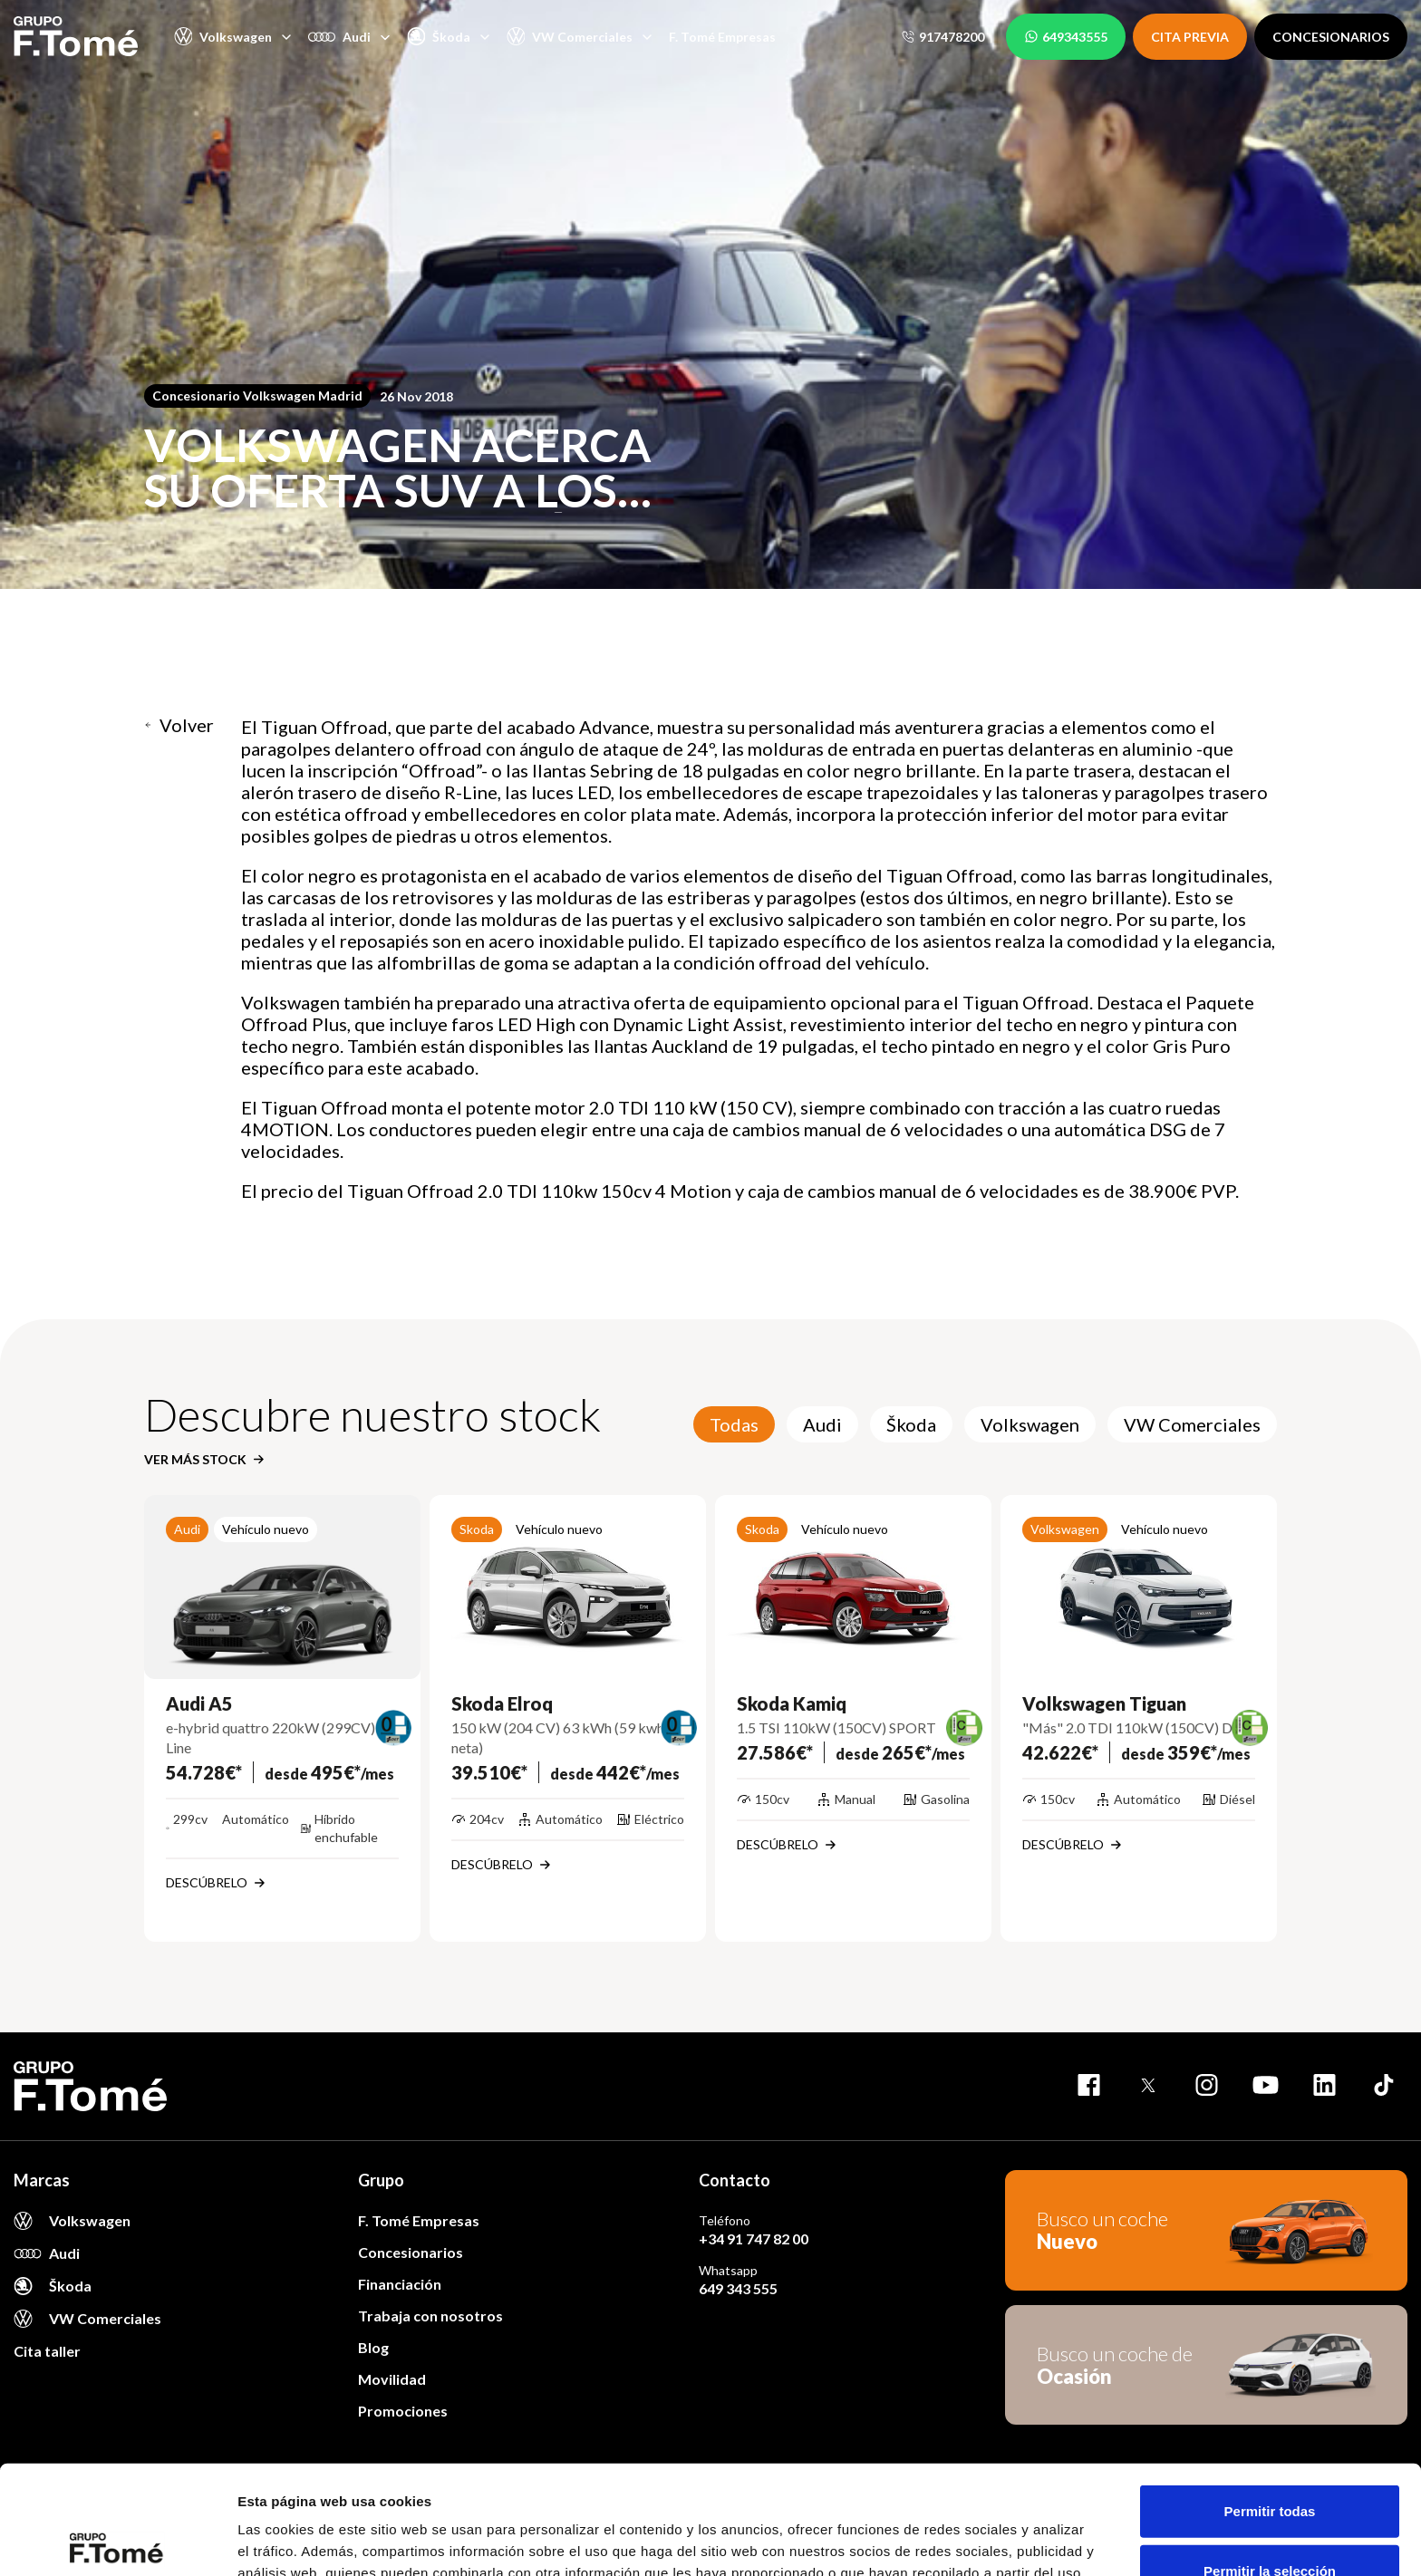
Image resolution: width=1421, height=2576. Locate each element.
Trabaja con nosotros (430, 2315)
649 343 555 (738, 2288)
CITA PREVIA (1190, 36)
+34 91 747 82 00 (753, 2238)
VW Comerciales (1192, 1424)
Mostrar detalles (981, 2540)
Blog (373, 2347)
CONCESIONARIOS (1330, 36)
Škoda (911, 1424)
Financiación (399, 2283)
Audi (822, 1424)
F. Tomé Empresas (722, 36)
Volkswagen (1030, 1424)
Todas (734, 1424)
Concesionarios (410, 2252)
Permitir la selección (1270, 2457)
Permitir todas (1270, 2398)
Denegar (1269, 2516)
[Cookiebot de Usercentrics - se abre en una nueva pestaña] (117, 2540)
